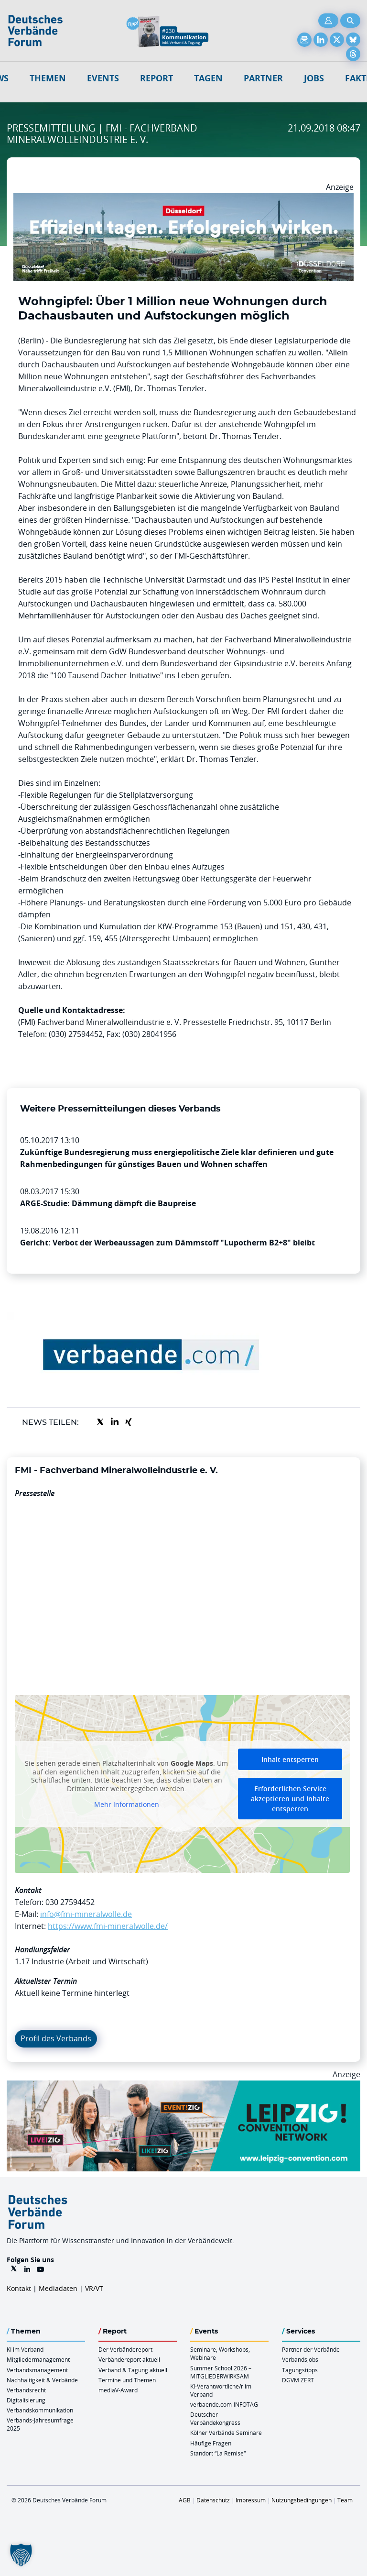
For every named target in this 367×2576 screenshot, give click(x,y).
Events (103, 78)
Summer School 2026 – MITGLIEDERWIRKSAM (220, 2372)
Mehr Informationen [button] (126, 1804)
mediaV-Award (118, 2390)
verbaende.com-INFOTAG (224, 2404)
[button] (21, 2555)
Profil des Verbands (56, 2038)
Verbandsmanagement (37, 2370)
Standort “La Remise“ (218, 2453)
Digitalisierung (26, 2400)
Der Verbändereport (125, 2349)
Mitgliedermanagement (38, 2359)
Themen (48, 78)
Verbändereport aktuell (129, 2359)
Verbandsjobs (300, 2359)
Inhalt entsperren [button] (290, 1759)
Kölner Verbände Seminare (226, 2432)
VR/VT (94, 2288)
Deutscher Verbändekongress (215, 2418)
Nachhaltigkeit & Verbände (42, 2380)
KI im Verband (25, 2349)
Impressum (251, 2500)
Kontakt (19, 2288)
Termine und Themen (127, 2380)
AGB (185, 2500)
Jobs (314, 78)
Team (345, 2500)
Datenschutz (213, 2500)
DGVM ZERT (298, 2380)
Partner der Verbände (311, 2349)
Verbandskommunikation (40, 2410)
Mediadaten (58, 2288)
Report (156, 78)
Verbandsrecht (26, 2390)
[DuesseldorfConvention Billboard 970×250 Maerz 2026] (183, 199)
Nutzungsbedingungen (301, 2500)
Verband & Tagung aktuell (132, 2370)
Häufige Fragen (210, 2443)
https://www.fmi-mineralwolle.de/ (108, 1926)
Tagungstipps (300, 2370)
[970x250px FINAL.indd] (183, 2086)
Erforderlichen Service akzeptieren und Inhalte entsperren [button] (290, 1798)
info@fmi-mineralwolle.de (86, 1914)
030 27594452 (70, 1902)
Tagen (208, 78)
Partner (263, 78)
